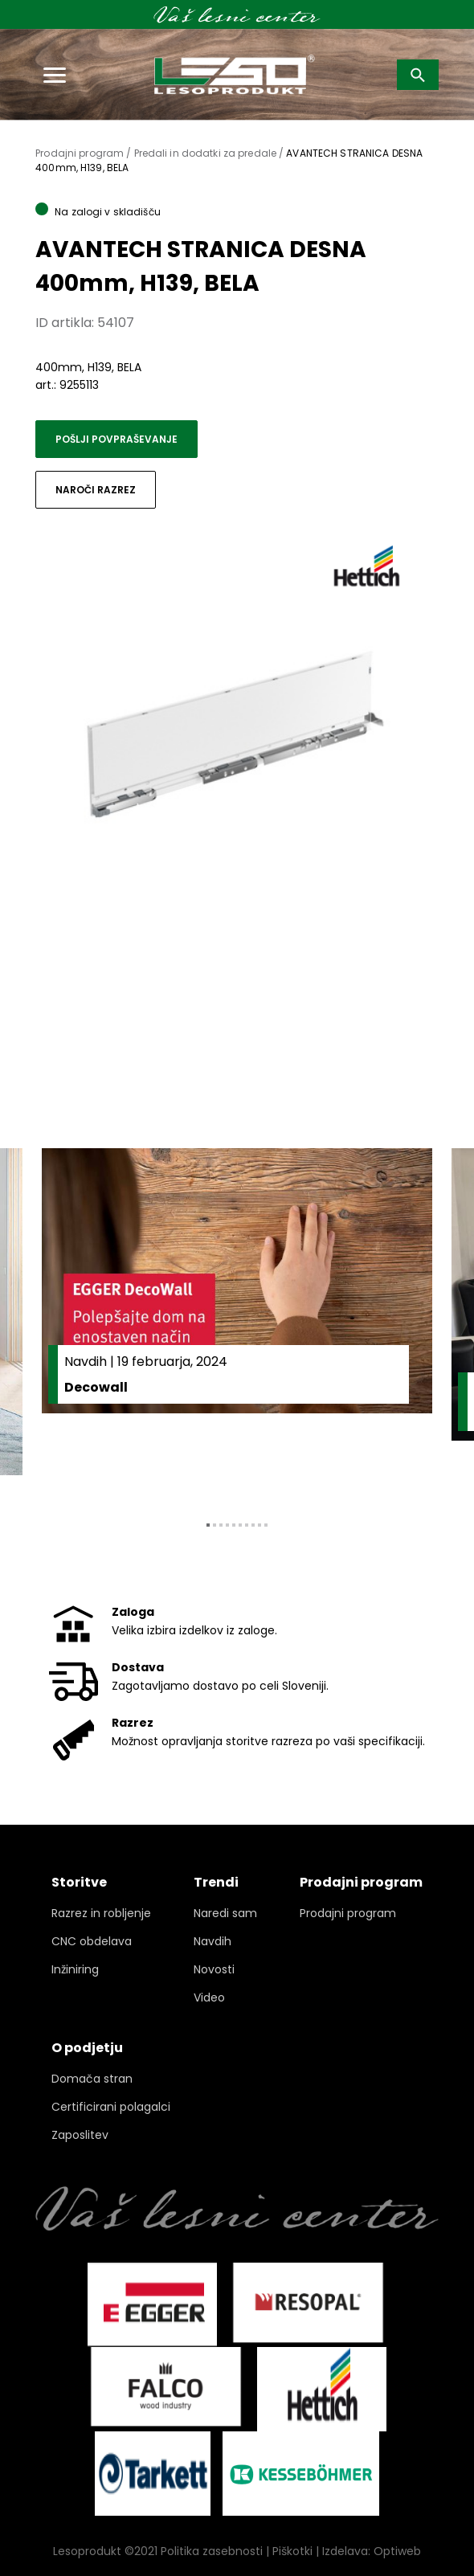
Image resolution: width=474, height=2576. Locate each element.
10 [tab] (266, 1525)
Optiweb (397, 2551)
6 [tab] (240, 1525)
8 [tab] (253, 1525)
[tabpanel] (237, 1322)
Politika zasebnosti (212, 2551)
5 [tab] (233, 1525)
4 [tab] (227, 1525)
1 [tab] (208, 1525)
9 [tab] (259, 1525)
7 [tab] (246, 1525)
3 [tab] (221, 1525)
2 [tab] (214, 1525)
